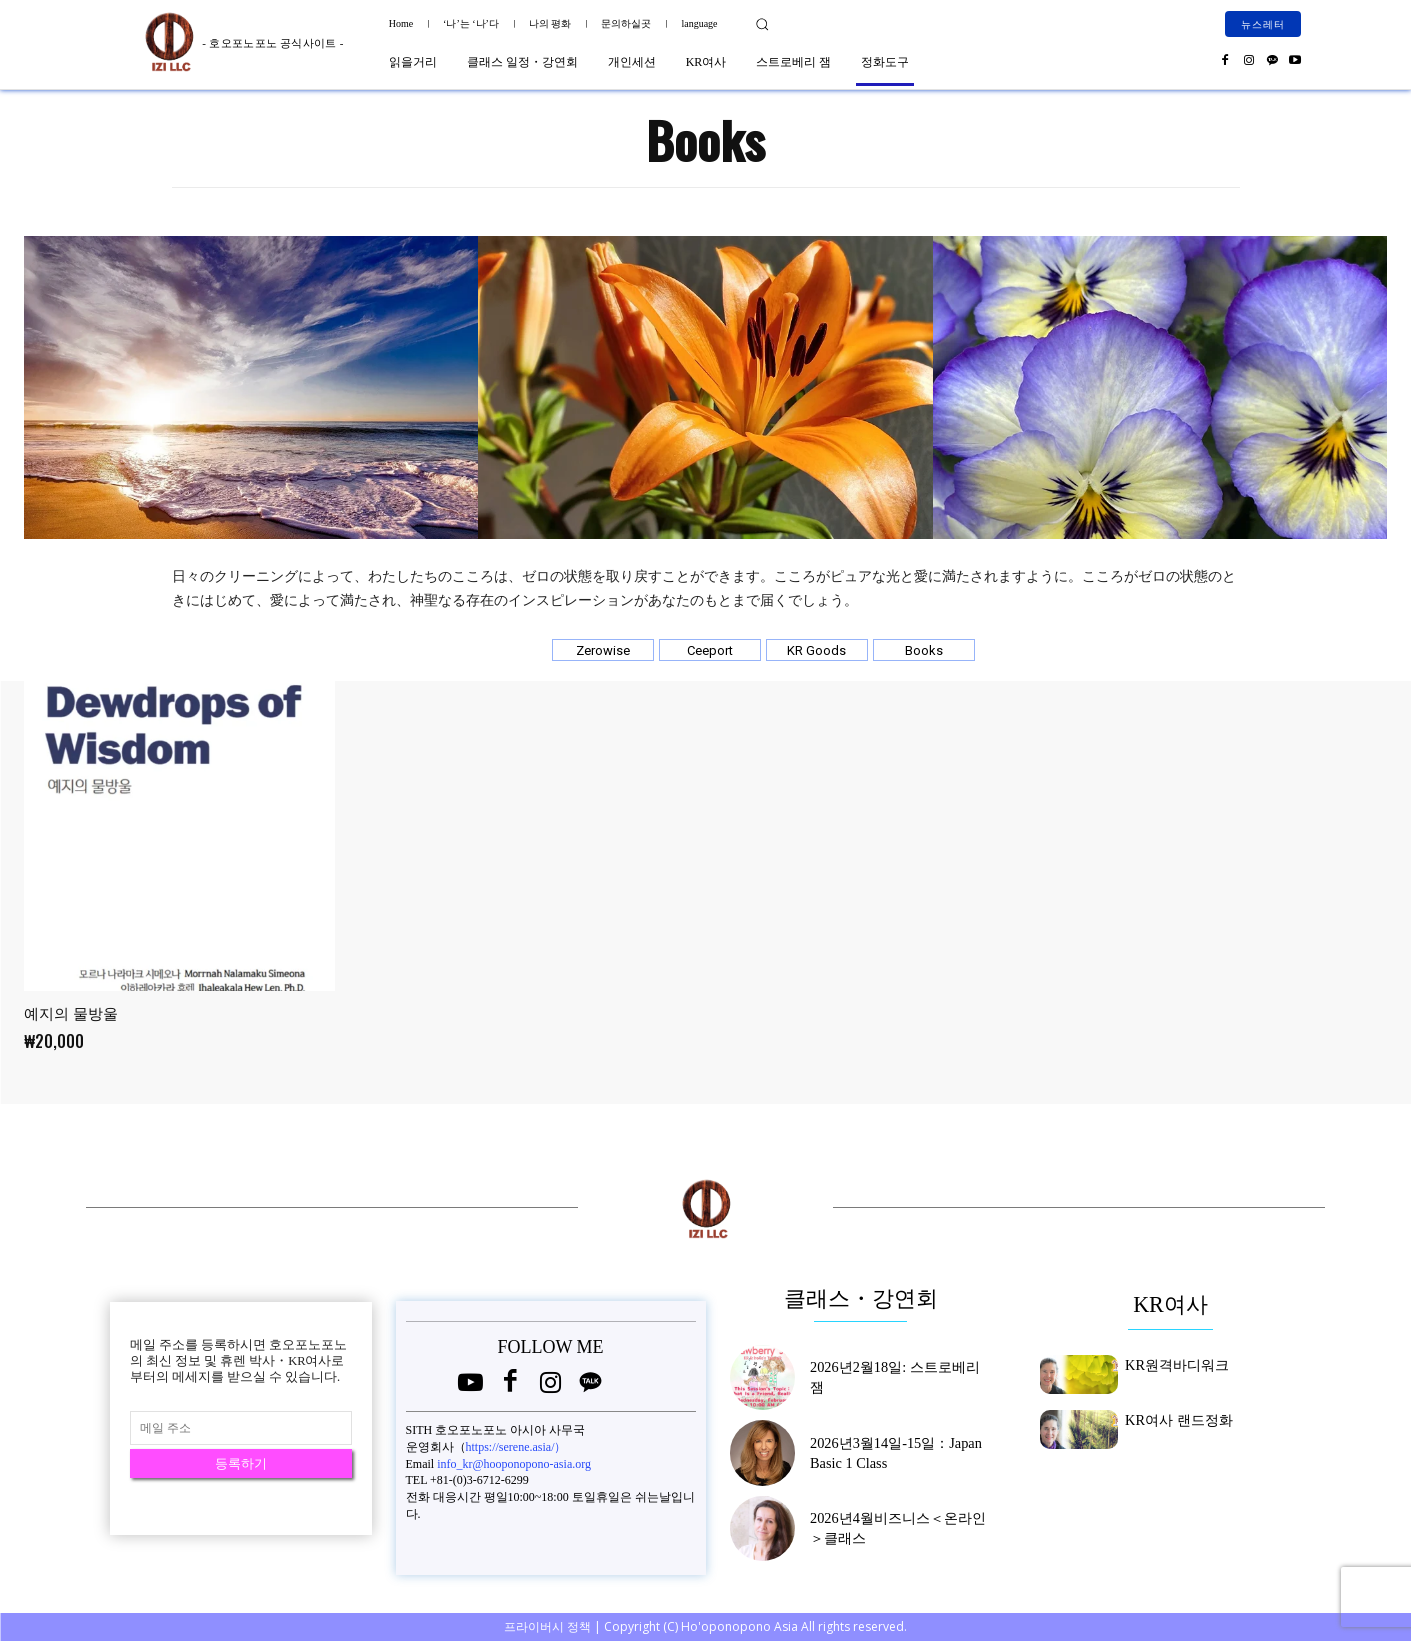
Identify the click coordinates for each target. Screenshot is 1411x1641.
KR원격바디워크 (1169, 1363)
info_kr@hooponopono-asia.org (514, 1464)
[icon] (471, 1386)
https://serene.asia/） (516, 1447)
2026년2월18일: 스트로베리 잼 (889, 1377)
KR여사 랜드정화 (1171, 1418)
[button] (762, 24)
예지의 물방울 (71, 1014)
